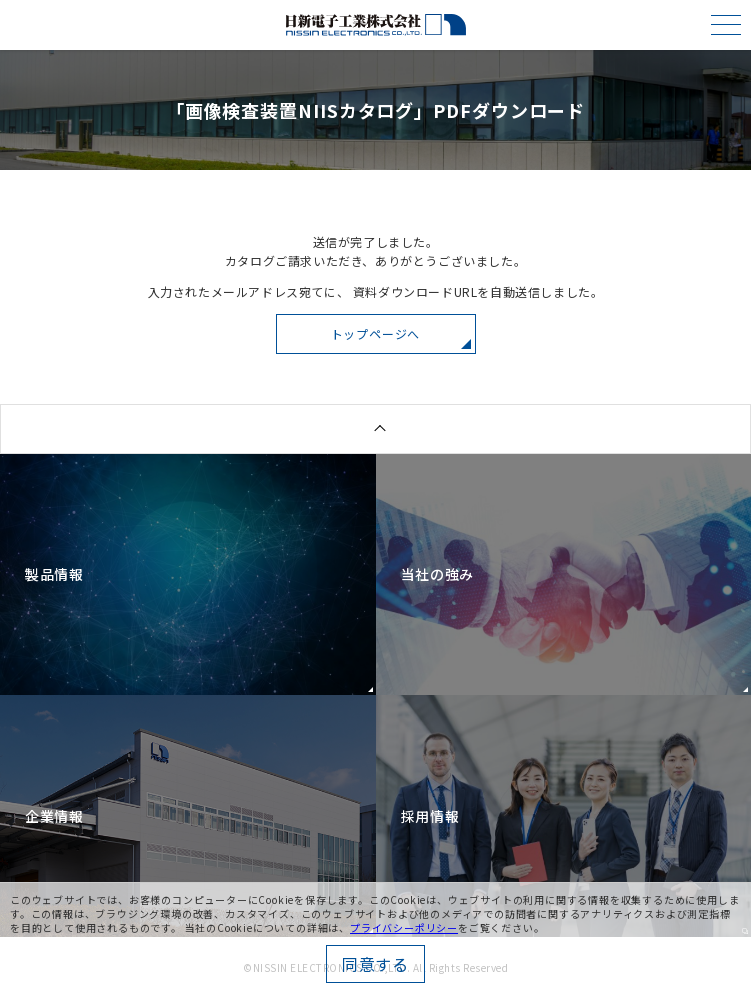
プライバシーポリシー (404, 927)
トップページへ (376, 333)
